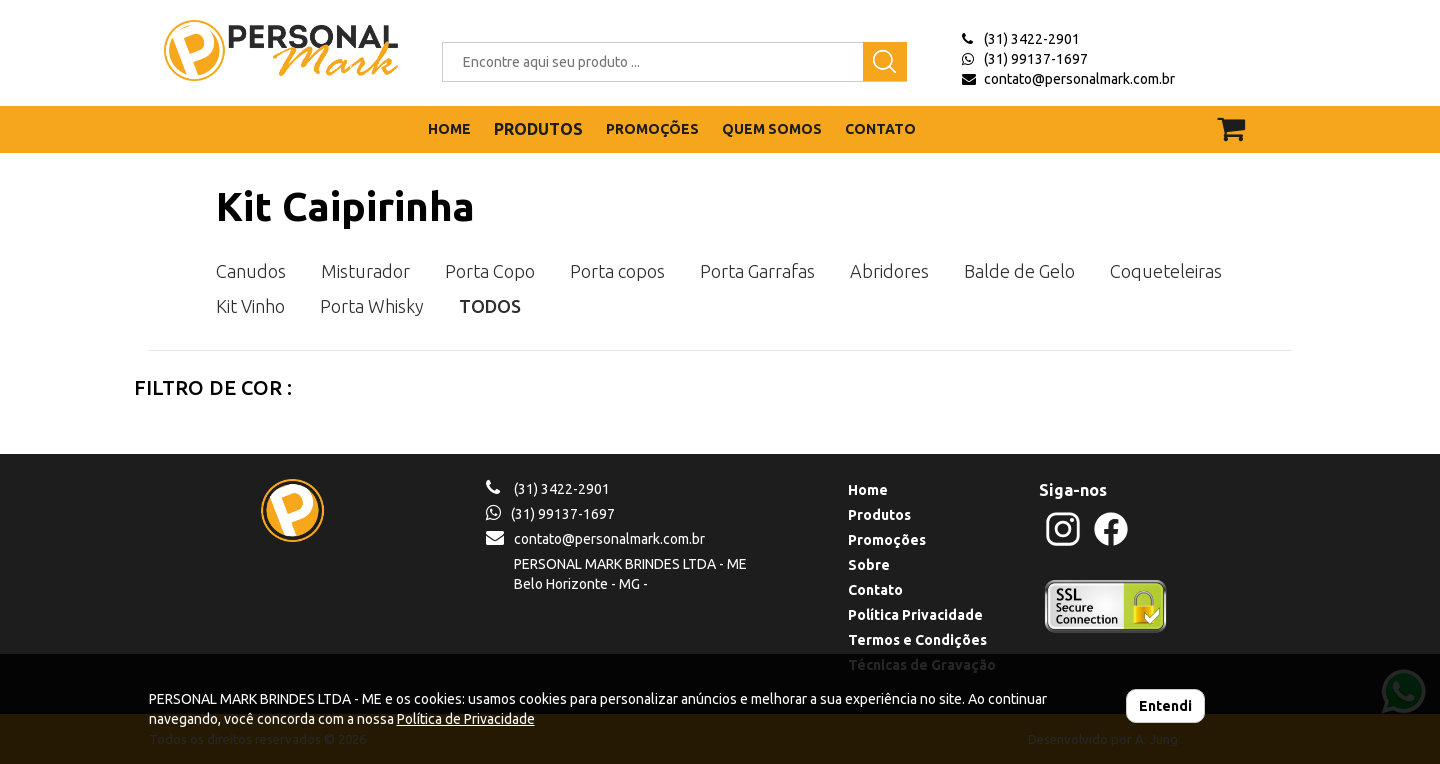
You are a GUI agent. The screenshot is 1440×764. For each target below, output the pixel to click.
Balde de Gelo (1019, 271)
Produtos (879, 515)
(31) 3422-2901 (1032, 39)
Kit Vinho (250, 306)
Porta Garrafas (757, 271)
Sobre (869, 565)
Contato (875, 590)
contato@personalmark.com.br (1079, 79)
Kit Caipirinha (345, 206)
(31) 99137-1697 (1036, 59)
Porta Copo (490, 271)
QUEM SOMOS (772, 129)
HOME (449, 129)
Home (868, 490)
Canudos (251, 271)
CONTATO (880, 129)
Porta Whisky (372, 306)
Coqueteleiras (1166, 271)
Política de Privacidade (466, 719)
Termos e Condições (917, 640)
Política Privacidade (915, 615)
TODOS (490, 306)
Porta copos (617, 271)
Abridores (889, 271)
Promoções (887, 540)
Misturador (365, 271)
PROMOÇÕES (652, 129)
